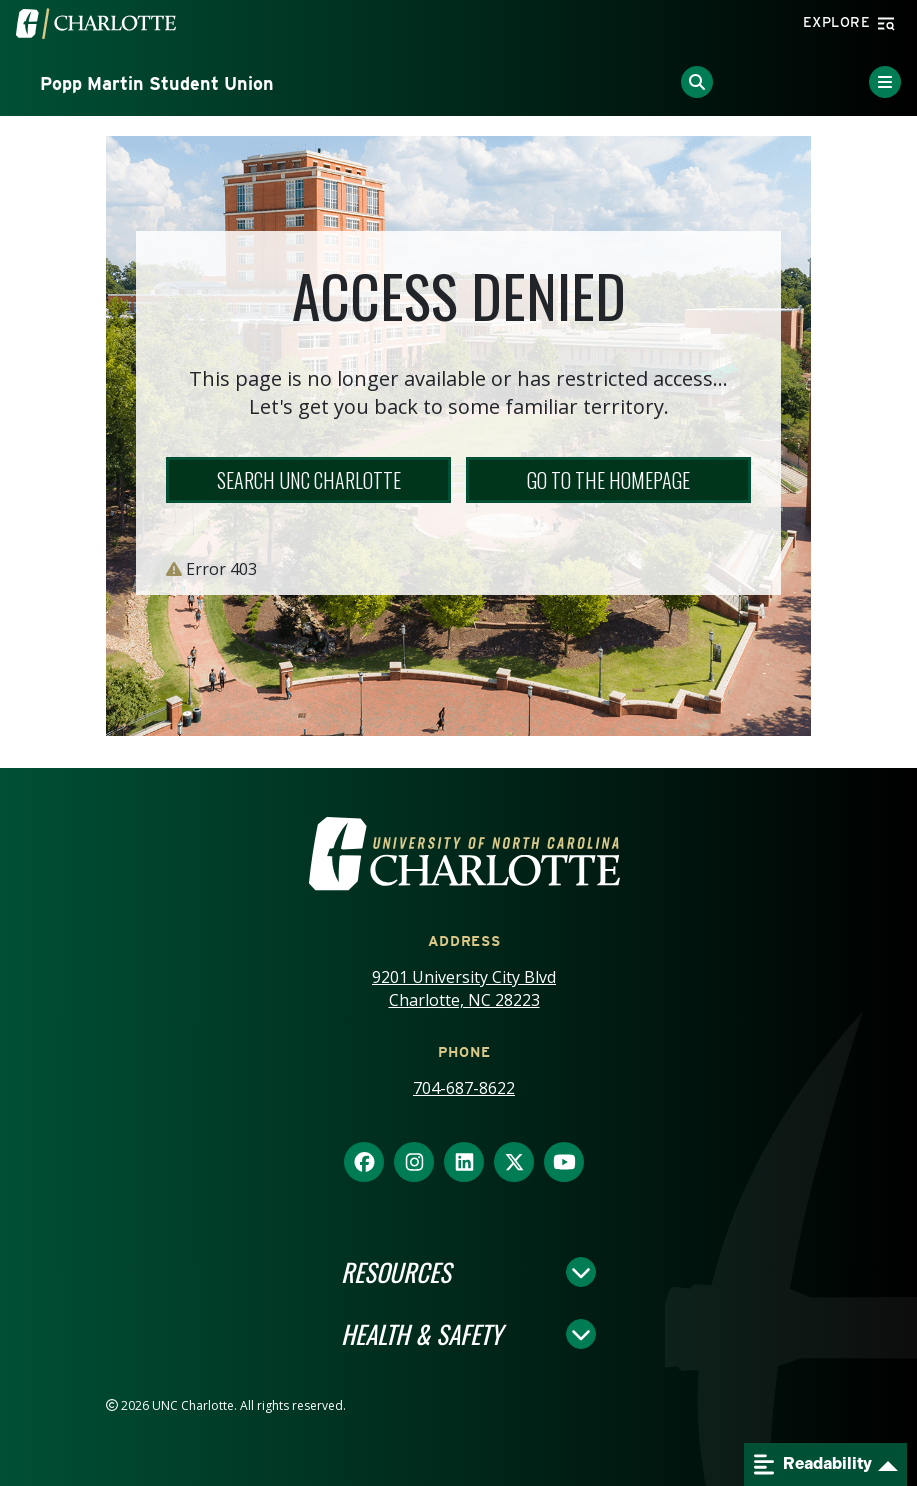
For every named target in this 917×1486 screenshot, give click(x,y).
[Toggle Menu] (885, 82)
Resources (396, 1272)
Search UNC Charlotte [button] (309, 480)
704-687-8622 (464, 1088)
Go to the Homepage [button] (608, 480)
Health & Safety (421, 1334)
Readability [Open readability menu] (813, 1464)
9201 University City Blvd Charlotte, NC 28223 (464, 988)
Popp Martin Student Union (157, 83)
